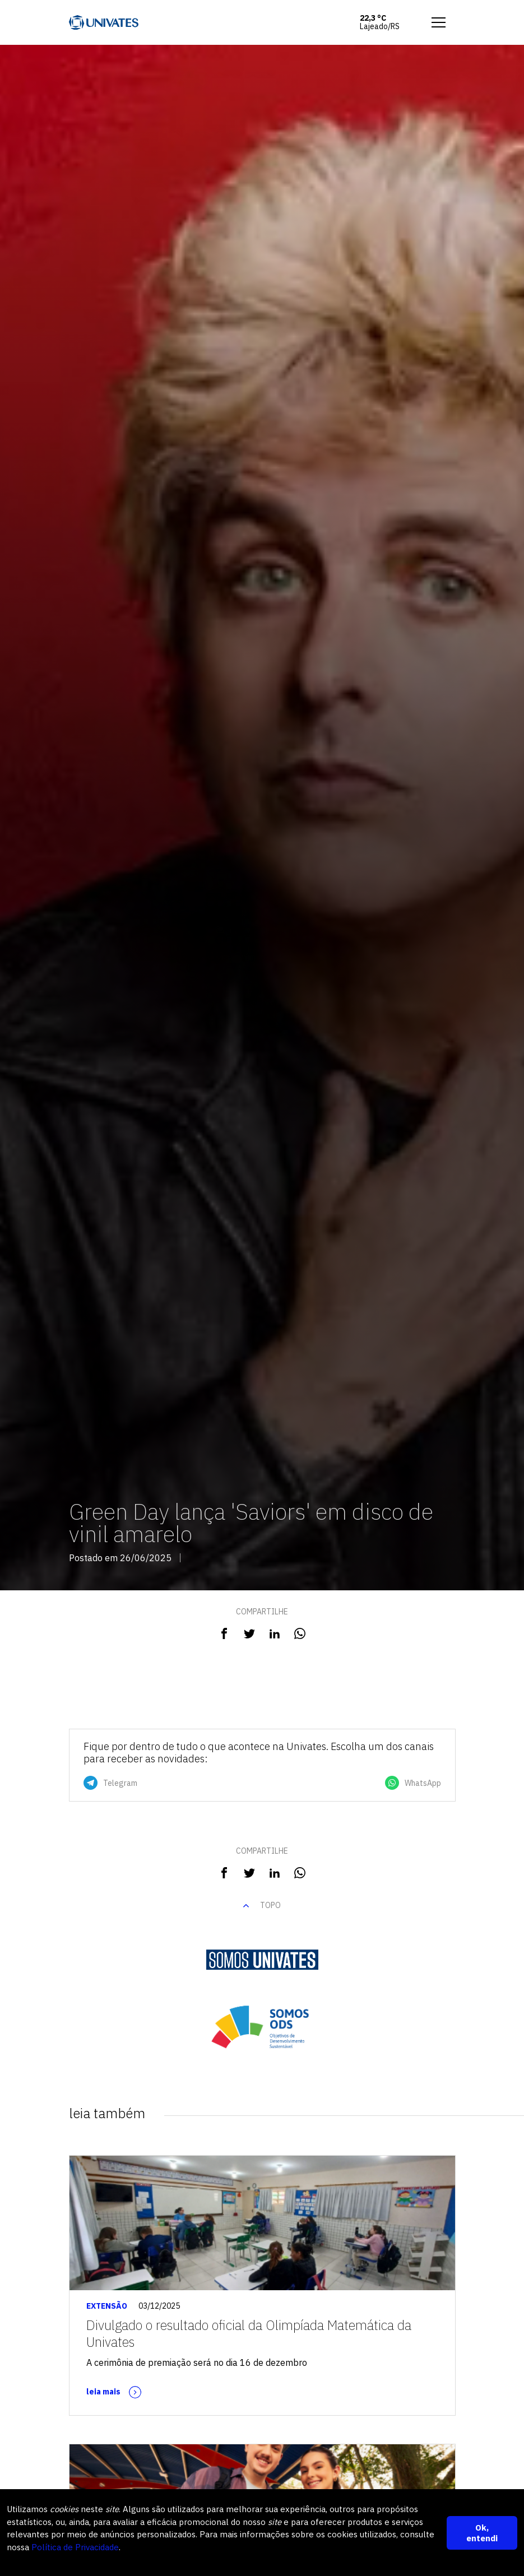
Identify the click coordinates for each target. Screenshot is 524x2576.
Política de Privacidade (75, 2547)
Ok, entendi (482, 2532)
